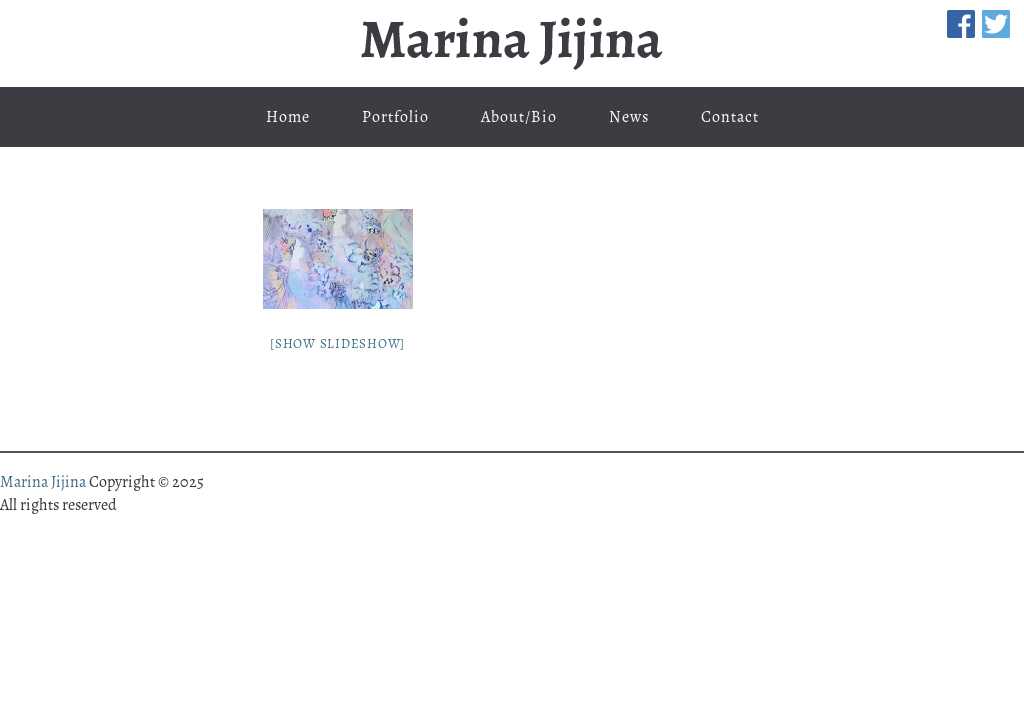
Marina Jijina (512, 43)
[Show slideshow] (337, 343)
